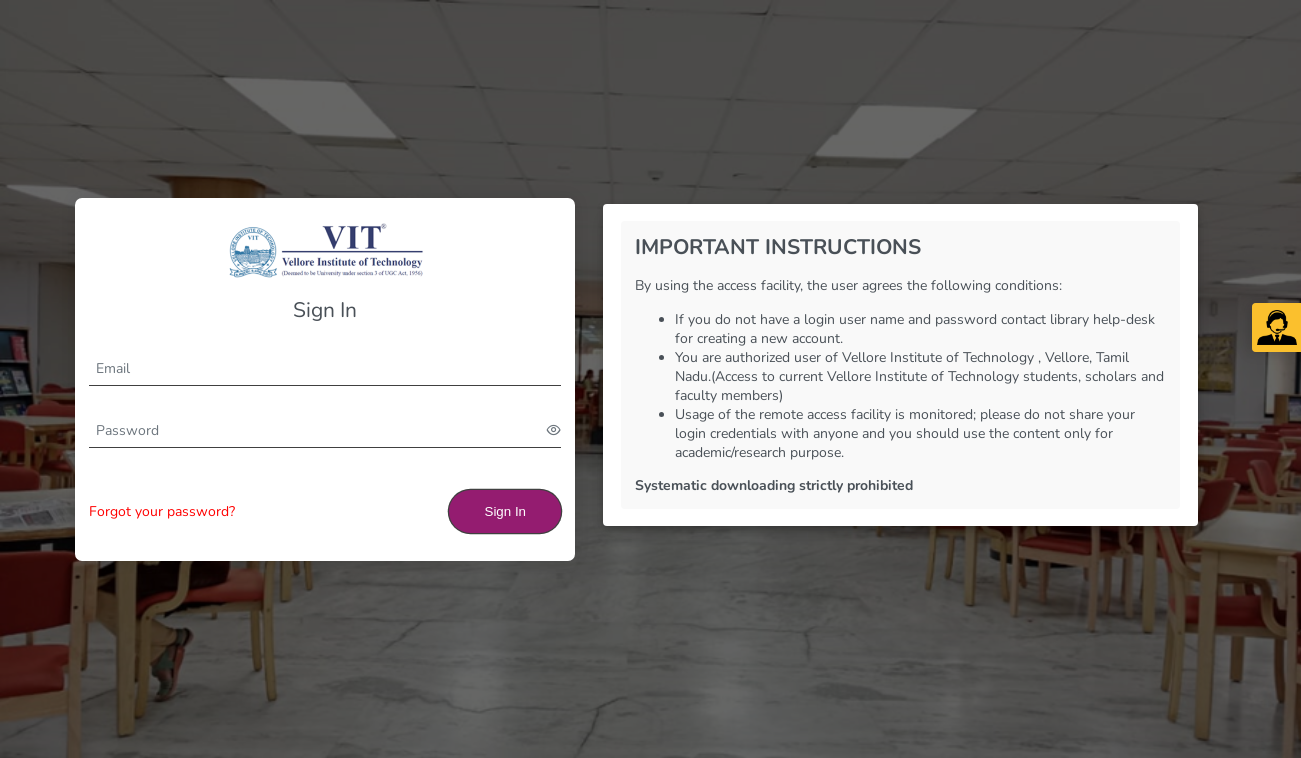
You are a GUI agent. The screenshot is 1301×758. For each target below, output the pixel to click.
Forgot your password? (162, 511)
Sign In (506, 511)
